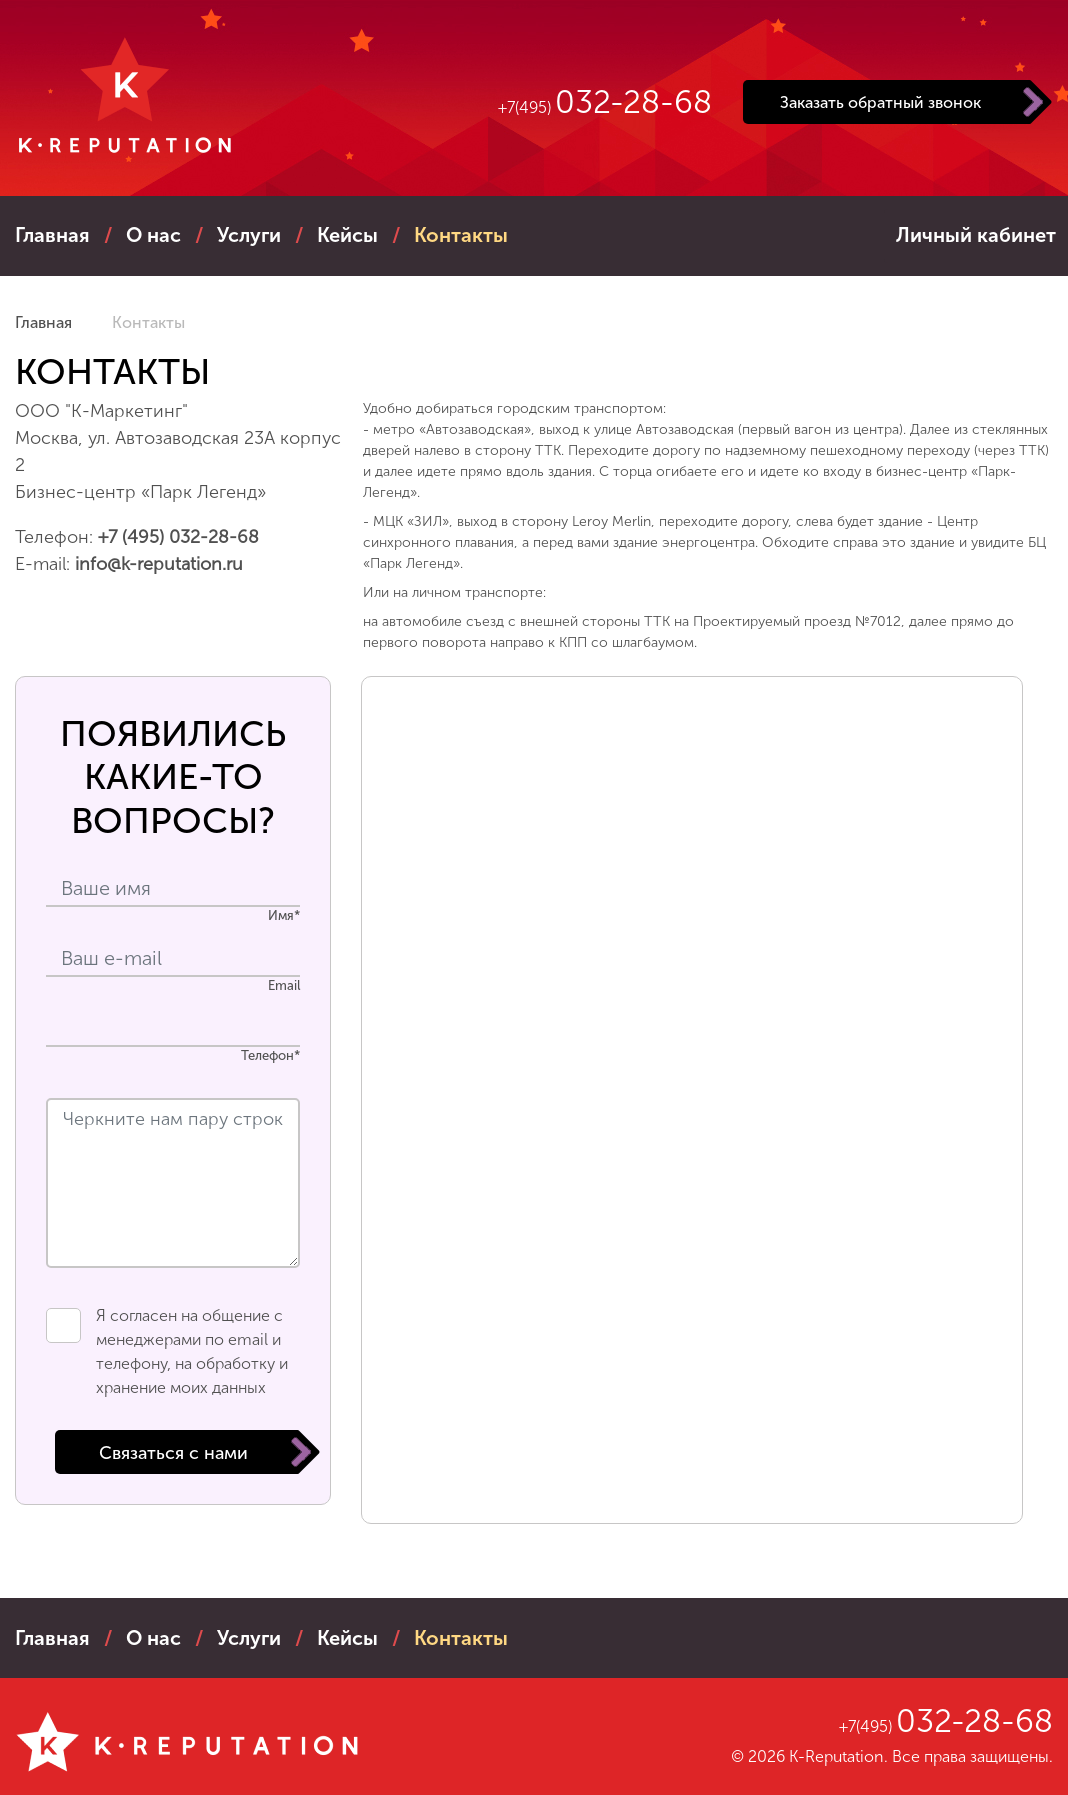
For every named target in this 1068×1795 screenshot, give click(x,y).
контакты (461, 235)
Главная (52, 235)
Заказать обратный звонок (880, 102)
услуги (249, 235)
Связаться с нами (173, 1453)
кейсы (347, 235)
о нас (153, 235)
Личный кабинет (976, 235)
